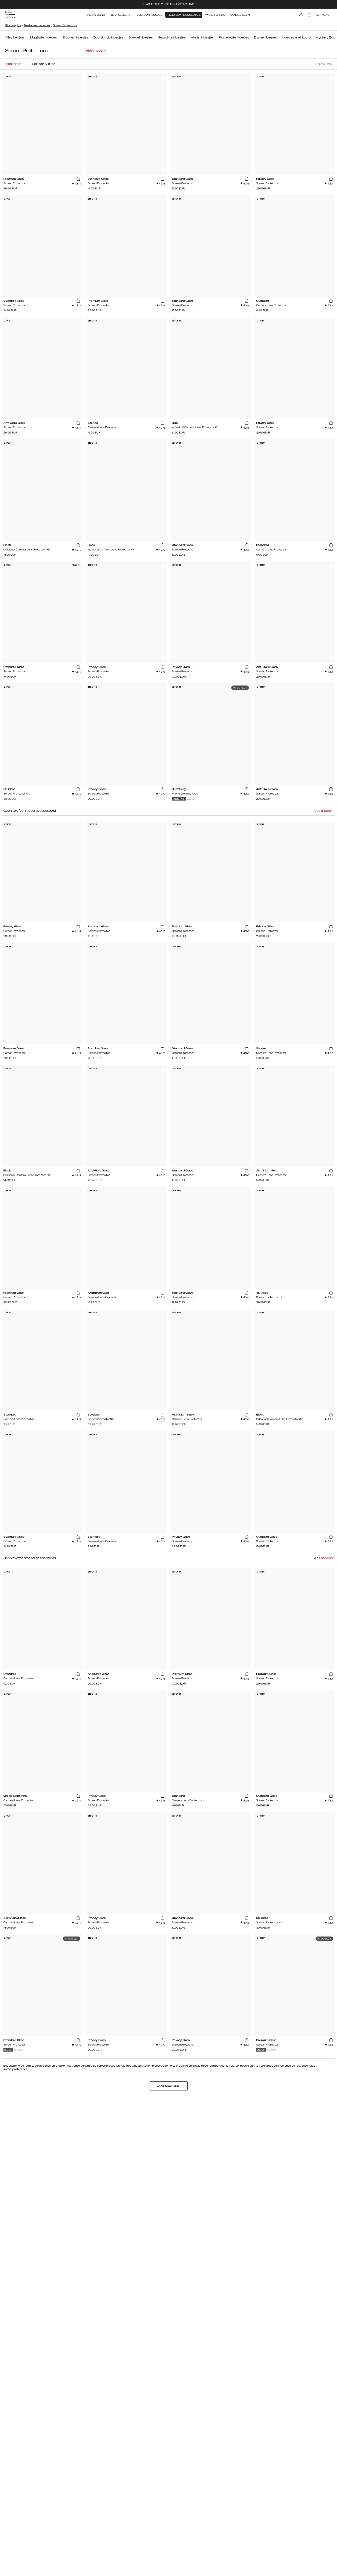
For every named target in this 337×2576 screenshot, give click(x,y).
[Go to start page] (10, 14)
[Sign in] (301, 14)
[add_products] (78, 179)
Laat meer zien (169, 2086)
